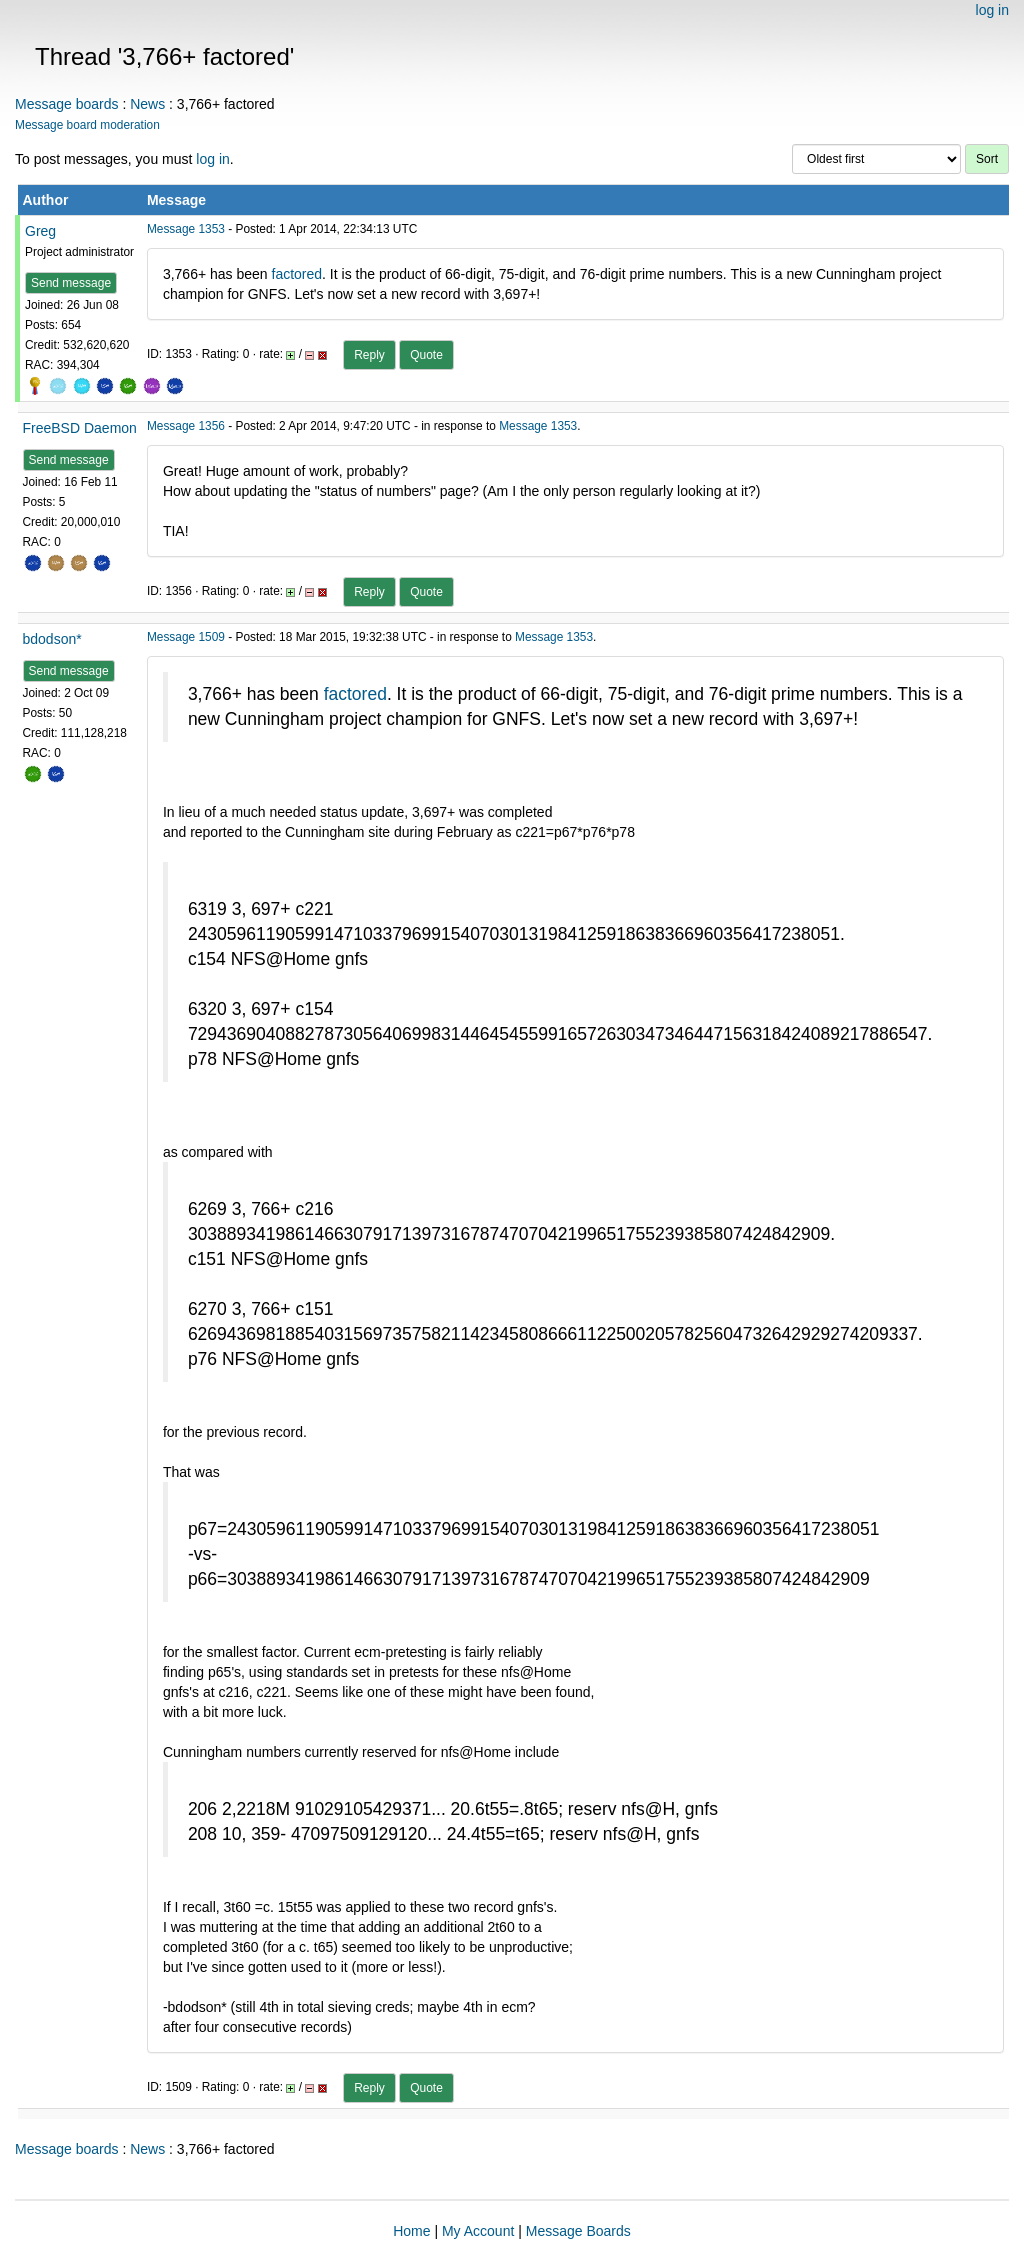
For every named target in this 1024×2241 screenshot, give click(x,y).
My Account (478, 2231)
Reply (369, 355)
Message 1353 (186, 229)
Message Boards (578, 2231)
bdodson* (52, 639)
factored (297, 274)
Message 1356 (186, 426)
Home (411, 2231)
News (147, 104)
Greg (40, 231)
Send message (71, 283)
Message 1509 (186, 637)
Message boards (67, 104)
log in (992, 10)
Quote (426, 355)
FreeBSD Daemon (80, 428)
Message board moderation (87, 125)
